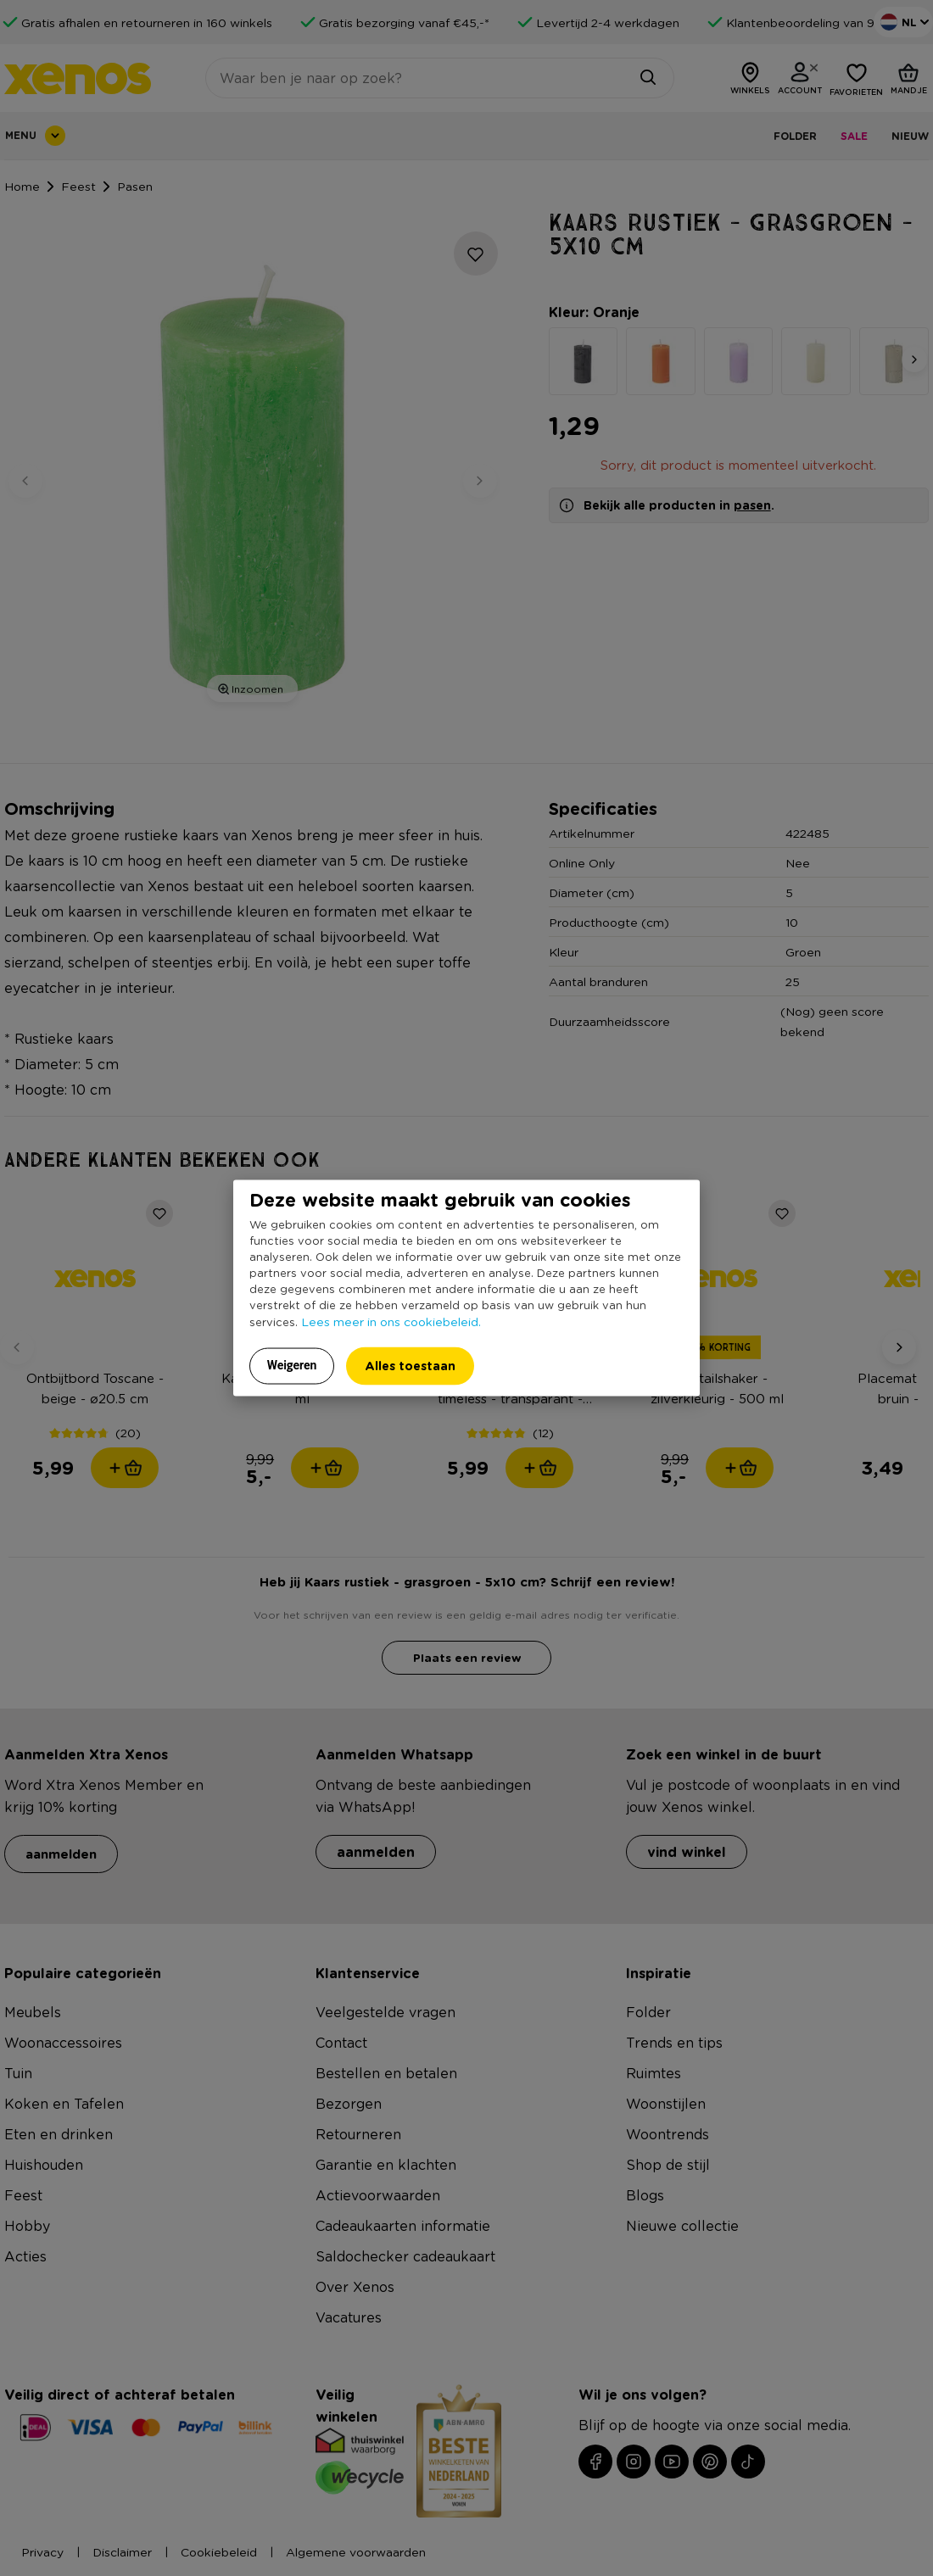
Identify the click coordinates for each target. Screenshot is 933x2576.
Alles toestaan (410, 1366)
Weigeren (292, 1365)
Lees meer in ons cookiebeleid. (391, 1321)
